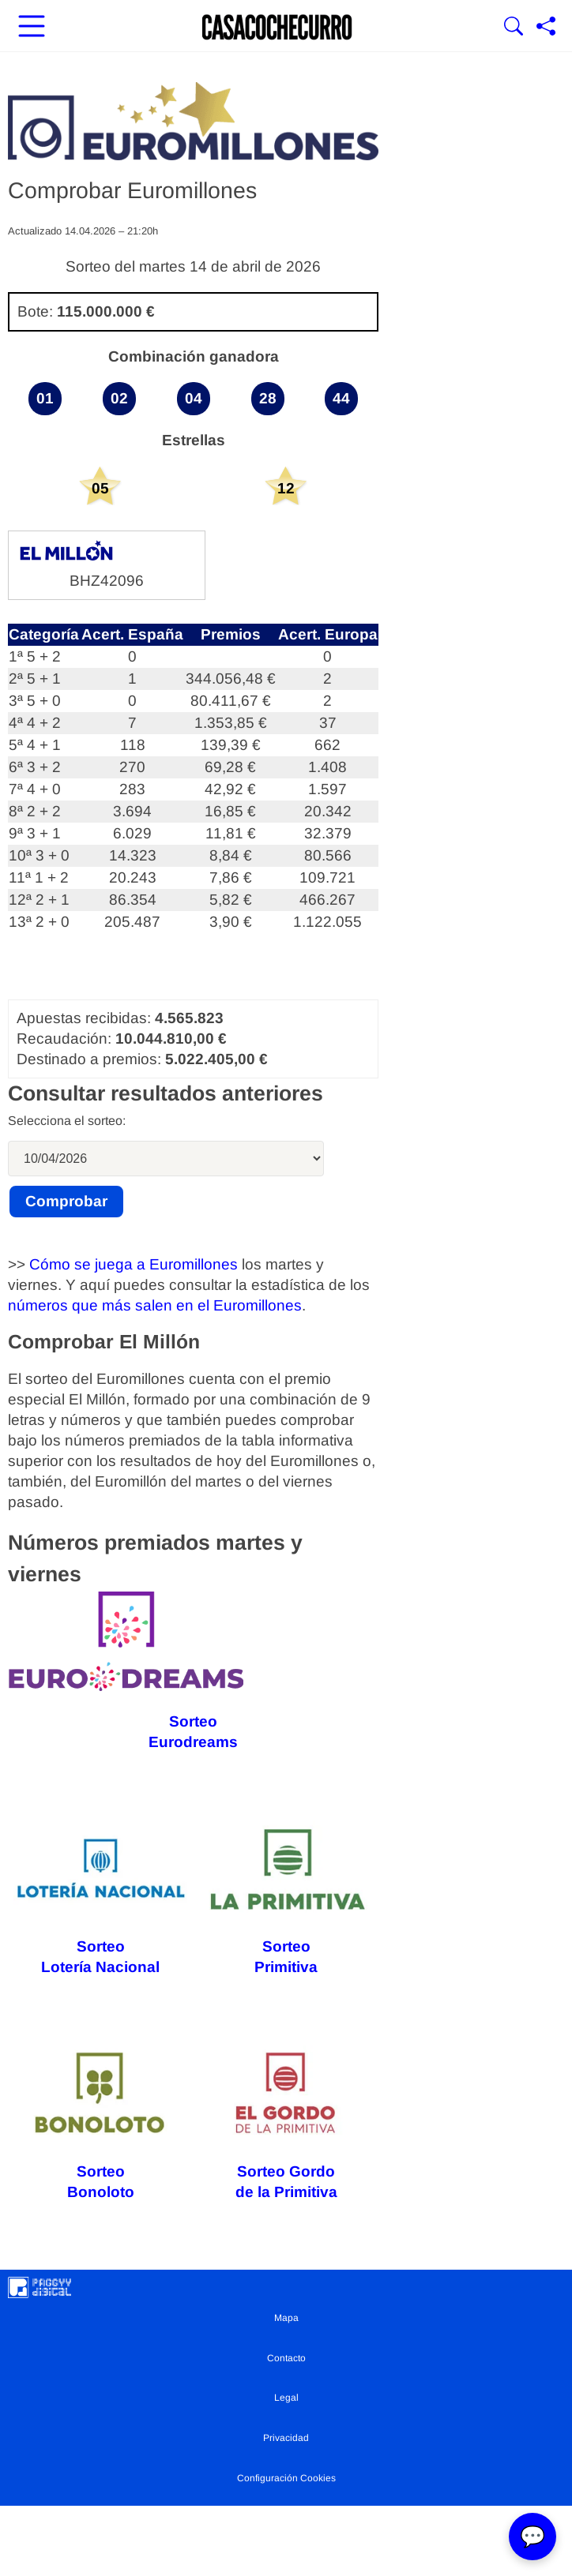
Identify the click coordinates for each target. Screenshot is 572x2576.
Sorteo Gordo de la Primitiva (286, 2122)
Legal (286, 2397)
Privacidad (286, 2437)
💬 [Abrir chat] (532, 2536)
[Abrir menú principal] (31, 27)
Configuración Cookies (286, 2478)
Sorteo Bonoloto (101, 2122)
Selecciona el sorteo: (67, 1120)
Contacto (286, 2358)
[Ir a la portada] (277, 27)
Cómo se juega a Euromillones (133, 1264)
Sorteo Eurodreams (126, 1671)
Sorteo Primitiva (286, 1897)
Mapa (286, 2317)
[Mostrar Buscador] (513, 27)
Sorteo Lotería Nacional (101, 1897)
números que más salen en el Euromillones (155, 1305)
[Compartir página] (546, 27)
